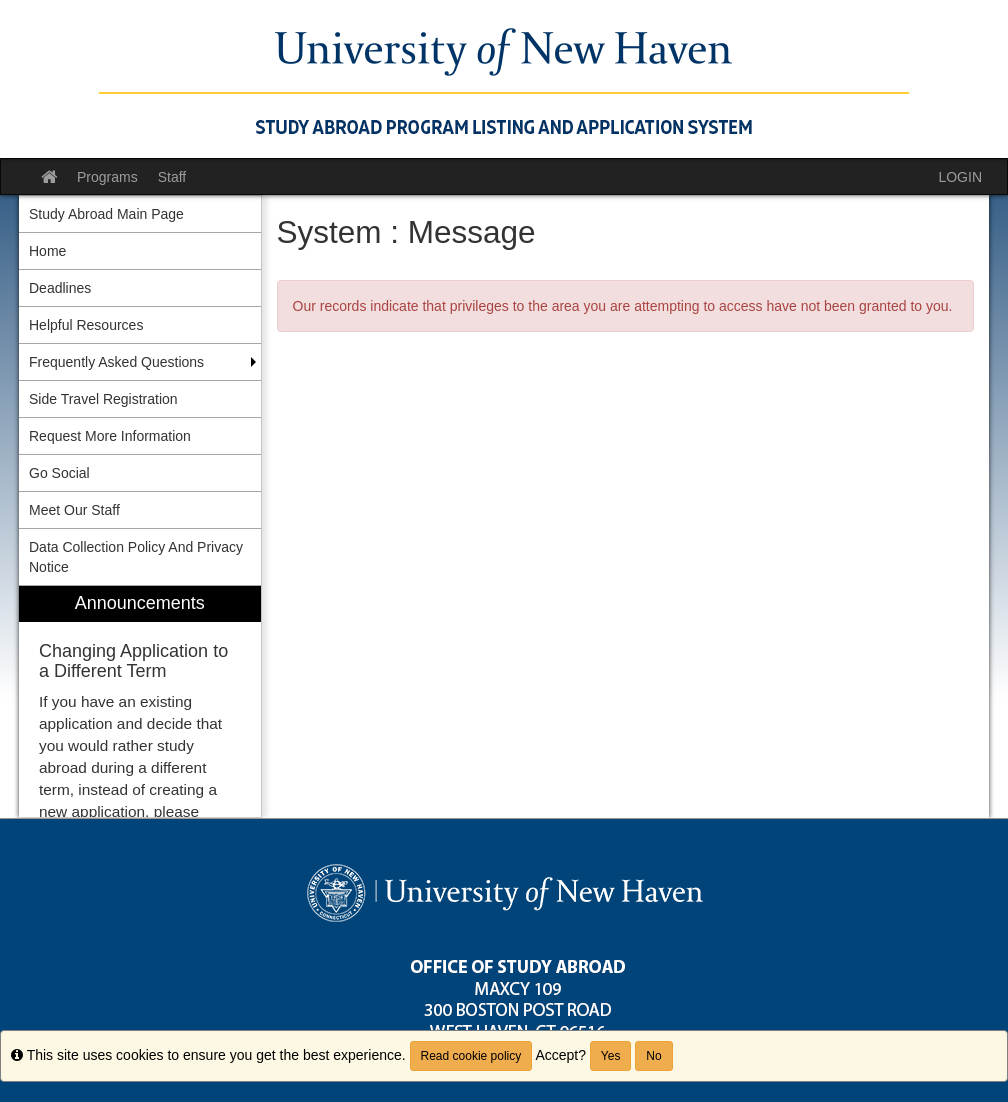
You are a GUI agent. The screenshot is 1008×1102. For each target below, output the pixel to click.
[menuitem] (140, 701)
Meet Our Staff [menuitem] (74, 510)
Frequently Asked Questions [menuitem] (116, 362)
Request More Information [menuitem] (110, 436)
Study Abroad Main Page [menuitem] (106, 214)
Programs (107, 177)
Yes (611, 1056)
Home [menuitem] (47, 251)
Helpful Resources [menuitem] (86, 325)
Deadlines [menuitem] (60, 288)
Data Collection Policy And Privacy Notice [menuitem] (136, 557)
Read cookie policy (471, 1056)
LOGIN (960, 177)
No (653, 1056)
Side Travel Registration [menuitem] (103, 399)
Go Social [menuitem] (59, 473)
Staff (172, 177)
